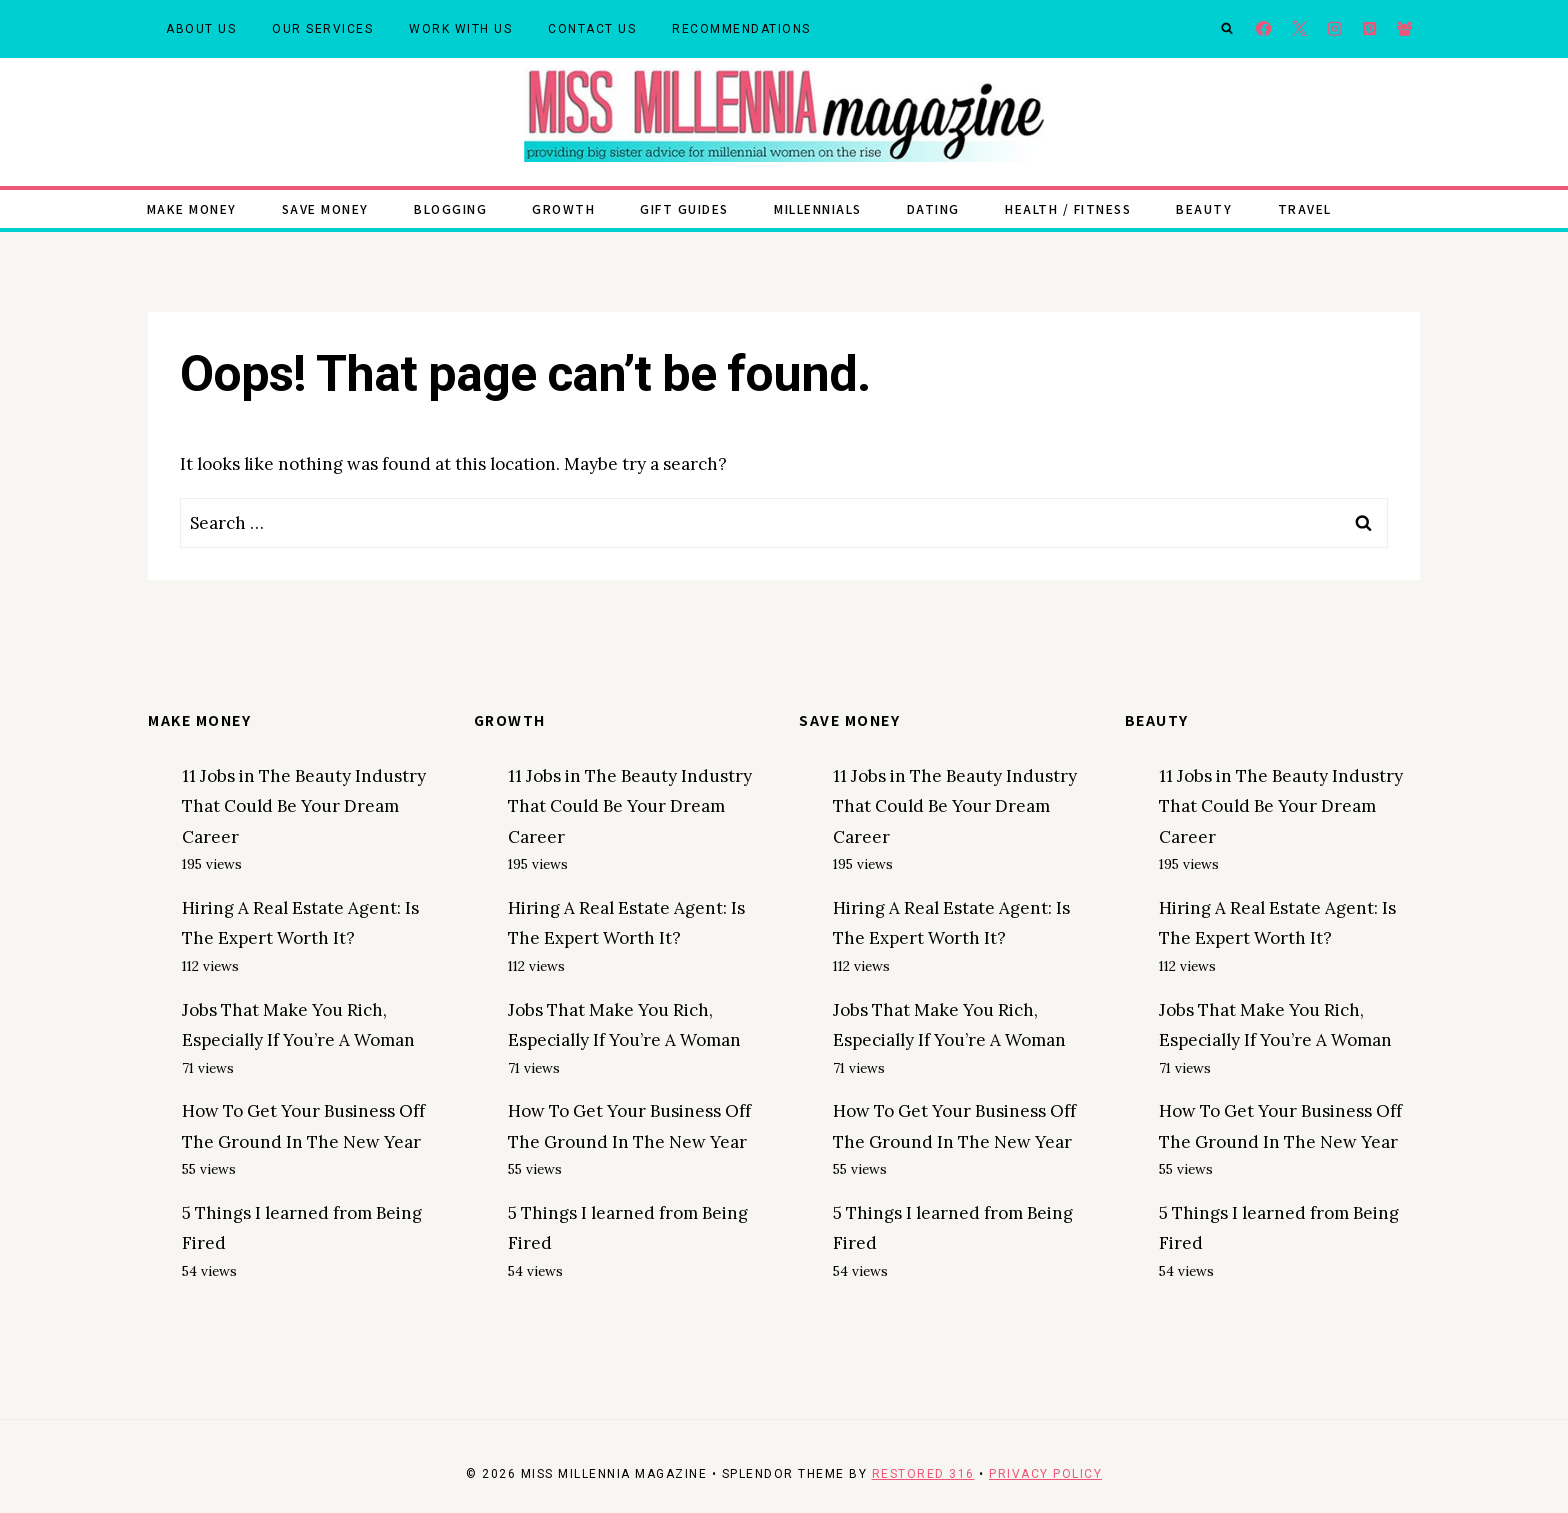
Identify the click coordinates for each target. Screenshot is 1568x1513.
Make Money (192, 208)
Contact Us (592, 29)
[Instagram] (1334, 29)
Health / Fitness (1068, 208)
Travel (1305, 208)
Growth (563, 208)
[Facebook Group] (1404, 29)
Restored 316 (923, 1474)
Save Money (325, 208)
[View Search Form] (1227, 29)
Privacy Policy (1045, 1474)
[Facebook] (1264, 29)
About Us (201, 29)
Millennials (818, 208)
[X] (1299, 29)
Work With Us (460, 29)
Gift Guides (684, 208)
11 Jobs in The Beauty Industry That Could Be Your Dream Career (304, 806)
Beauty (1204, 208)
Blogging (450, 208)
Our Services (322, 29)
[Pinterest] (1369, 29)
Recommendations (741, 29)
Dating (933, 208)
